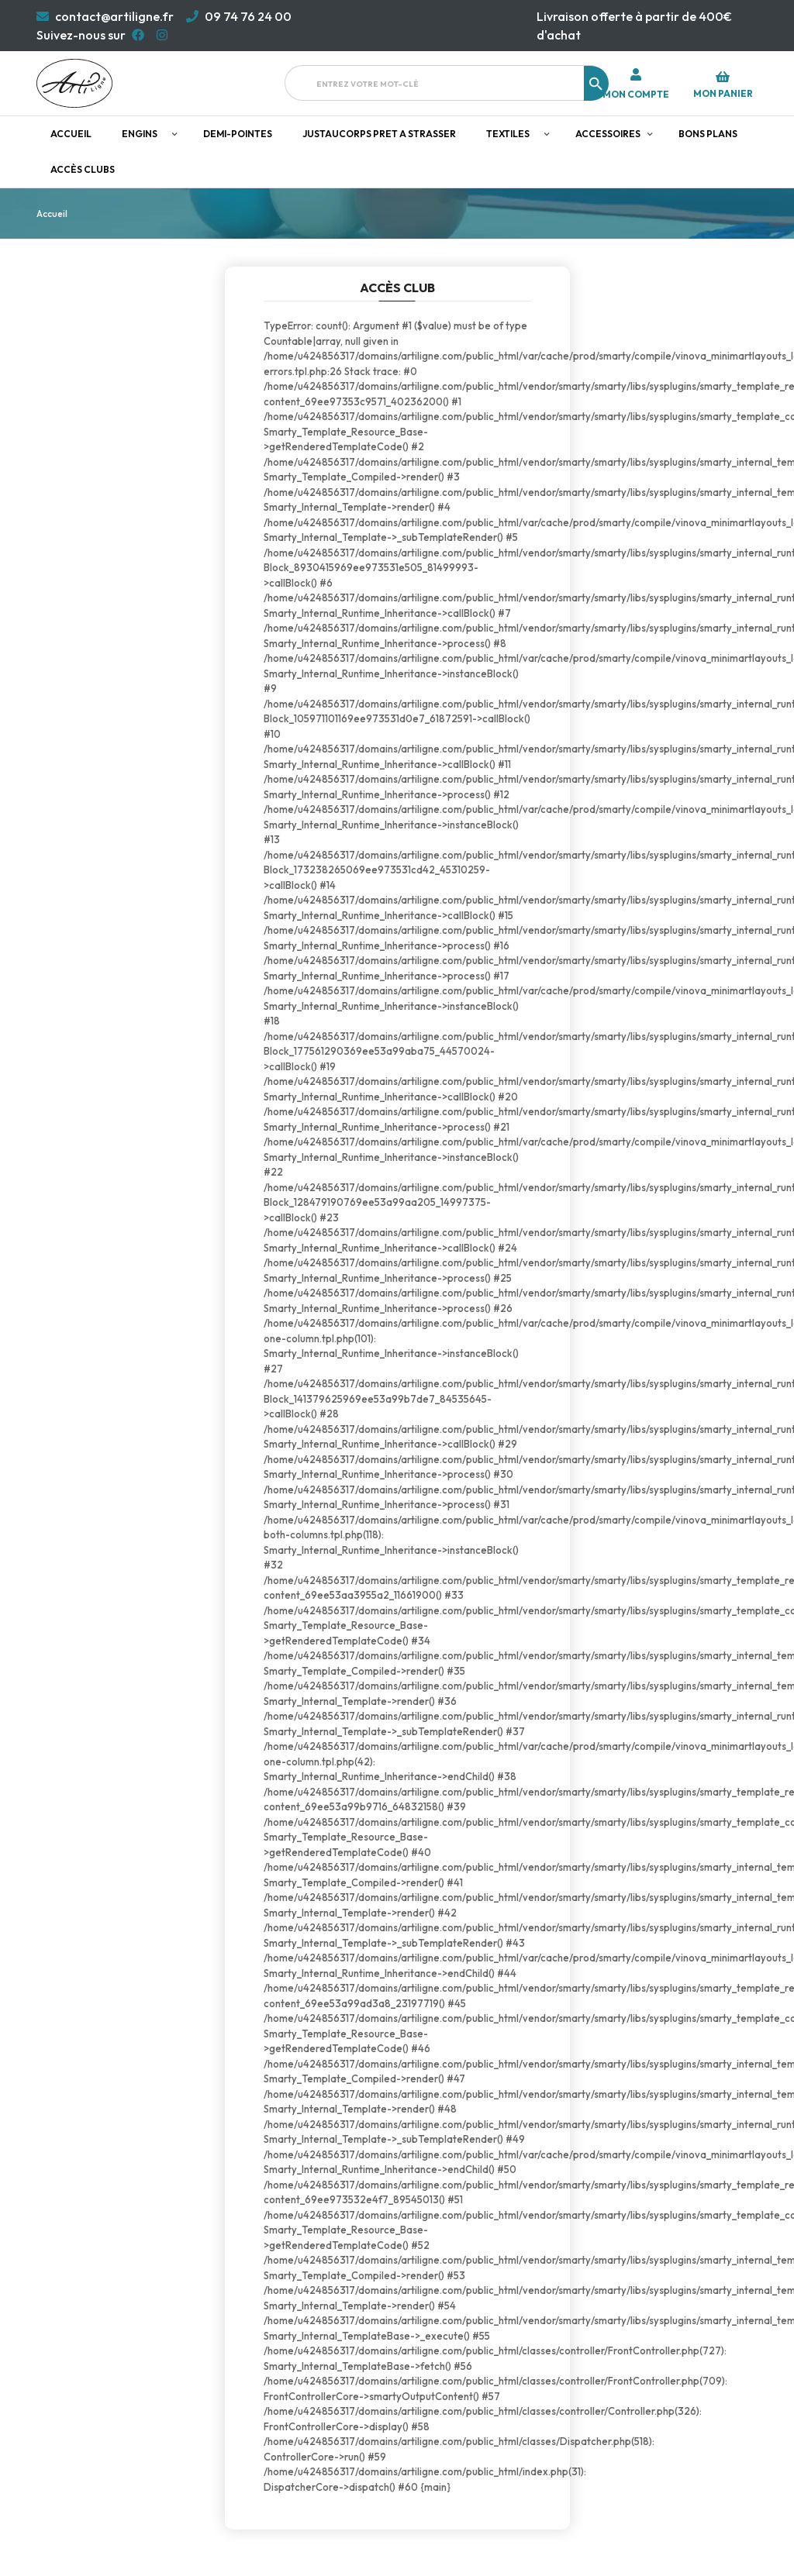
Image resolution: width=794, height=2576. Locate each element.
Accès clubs (82, 169)
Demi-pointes (237, 133)
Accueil (70, 133)
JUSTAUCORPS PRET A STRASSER (379, 133)
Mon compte (635, 94)
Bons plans (707, 133)
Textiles (508, 133)
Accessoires (607, 133)
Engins (139, 133)
